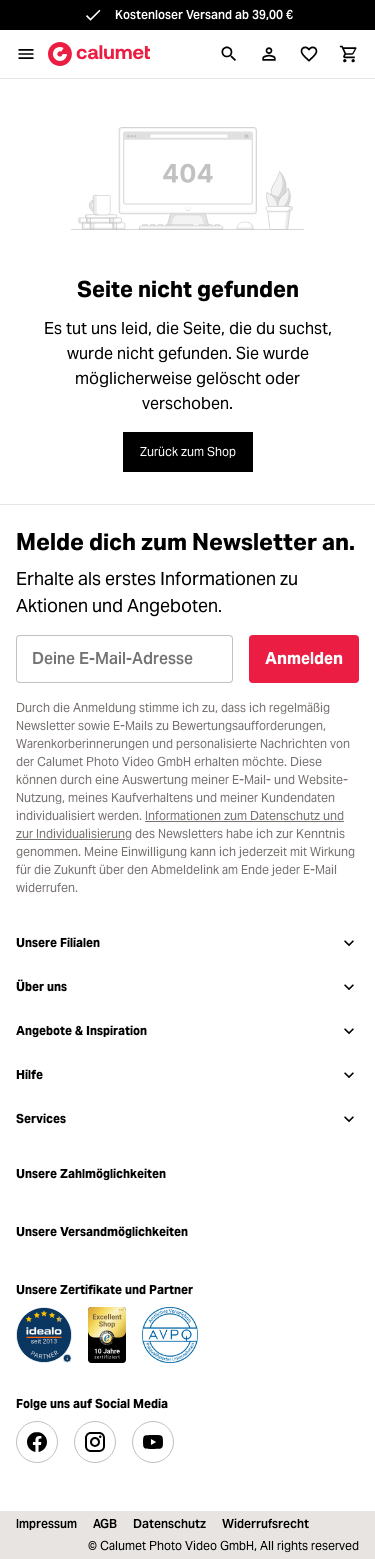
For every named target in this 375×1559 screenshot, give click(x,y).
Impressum (46, 1523)
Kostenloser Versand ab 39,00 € (204, 14)
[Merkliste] (309, 54)
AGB (105, 1523)
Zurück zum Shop (188, 451)
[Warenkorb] (349, 54)
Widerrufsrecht (265, 1523)
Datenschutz (169, 1523)
